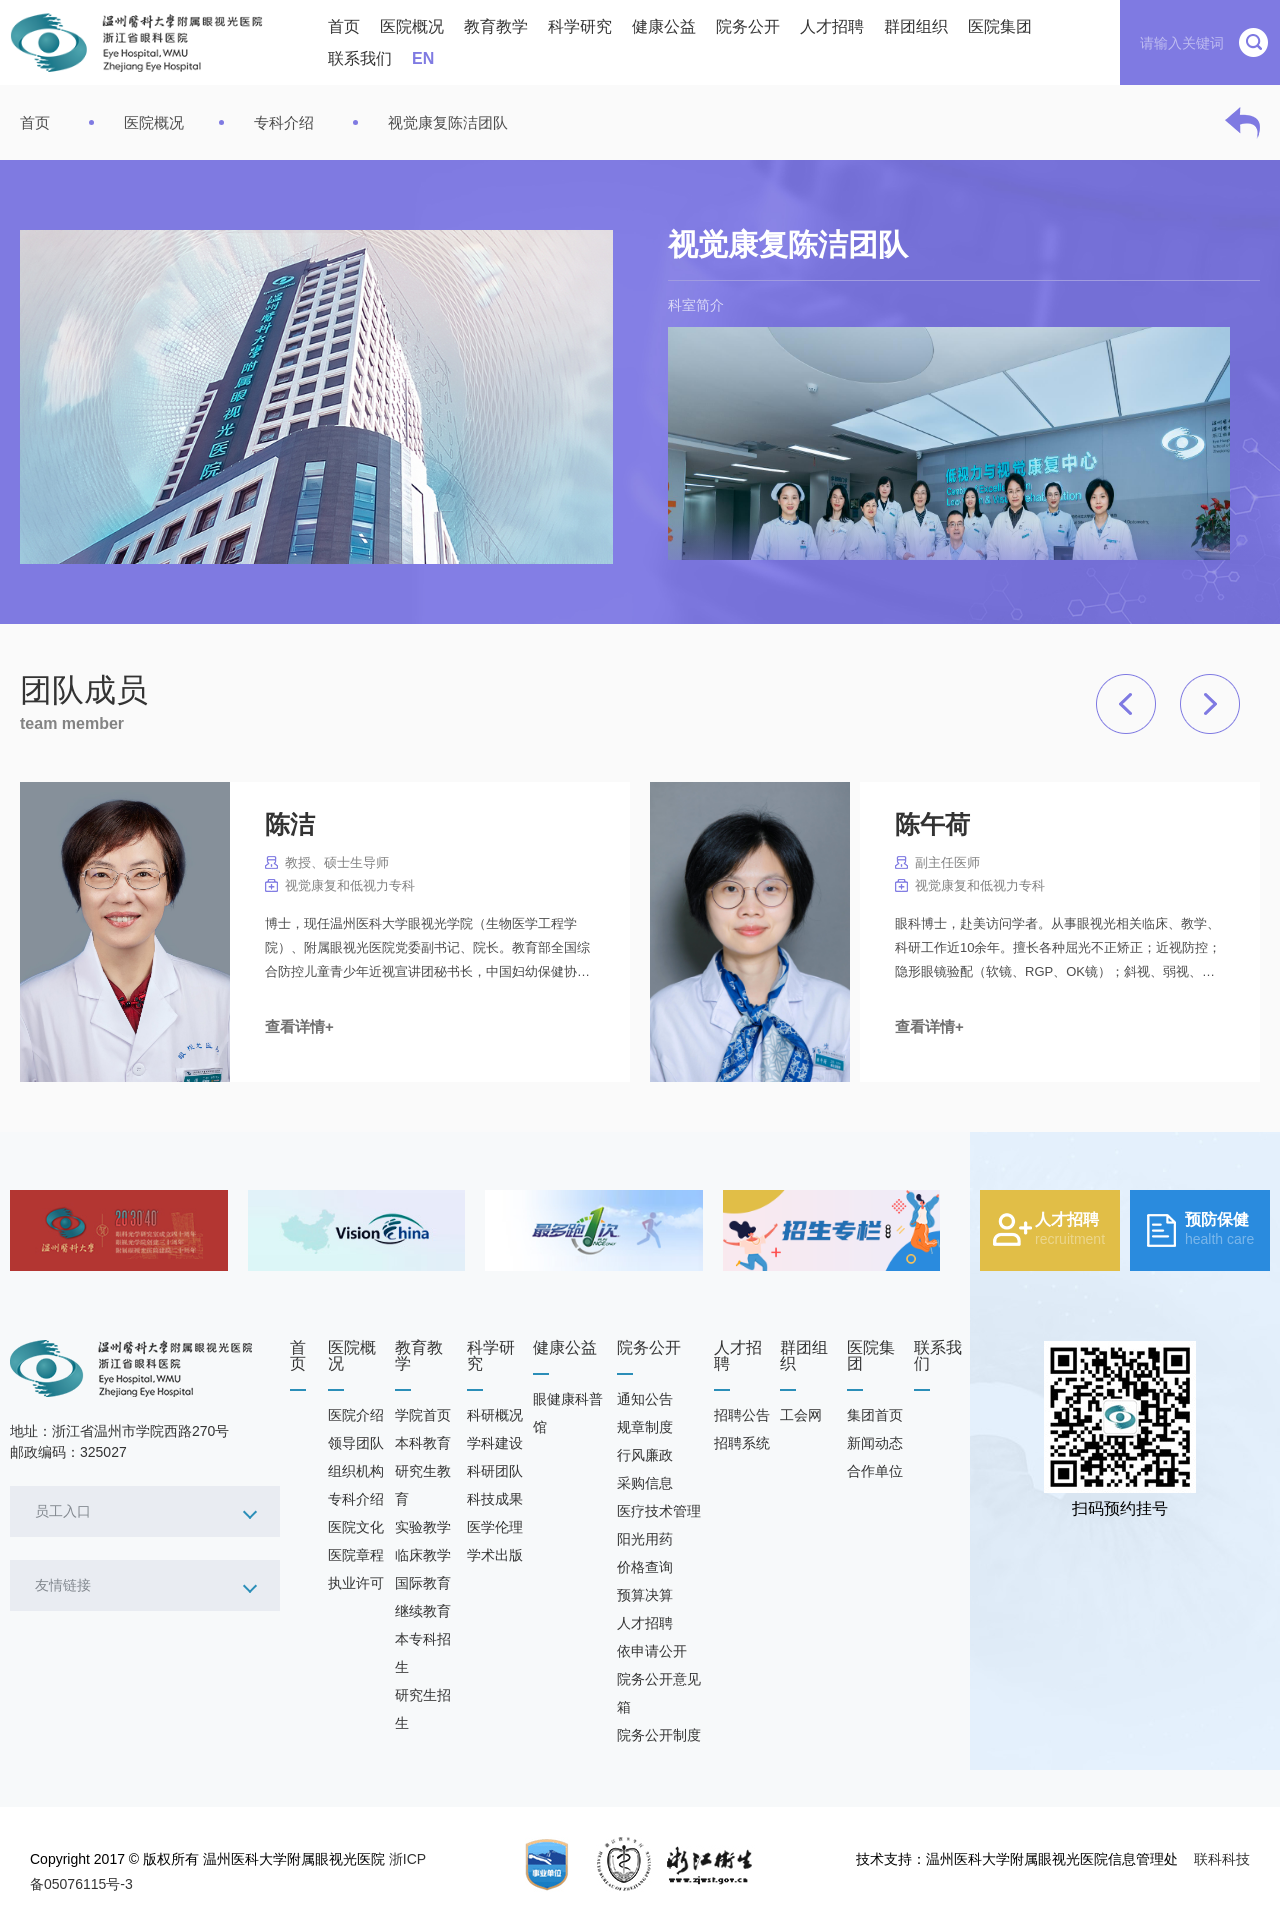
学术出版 (495, 1555)
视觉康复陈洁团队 (448, 122)
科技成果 (495, 1499)
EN (423, 58)
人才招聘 (832, 26)
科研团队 (495, 1471)
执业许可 (356, 1583)
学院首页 (423, 1415)
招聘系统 (742, 1443)
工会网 (801, 1415)
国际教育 (423, 1583)
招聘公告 (742, 1415)
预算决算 (645, 1595)
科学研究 (580, 26)
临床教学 (423, 1555)
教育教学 (496, 26)
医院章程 (356, 1555)
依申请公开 (652, 1651)
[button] (1126, 704)
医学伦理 (495, 1527)
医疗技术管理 (659, 1511)
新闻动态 (875, 1443)
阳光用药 (645, 1539)
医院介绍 (356, 1415)
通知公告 (645, 1399)
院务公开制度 (659, 1735)
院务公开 (748, 26)
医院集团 (1000, 26)
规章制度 (645, 1427)
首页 (344, 26)
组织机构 (356, 1471)
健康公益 (664, 26)
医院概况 (412, 26)
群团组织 (916, 26)
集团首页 (875, 1415)
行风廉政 (645, 1455)
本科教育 (423, 1443)
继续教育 (423, 1611)
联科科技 (1222, 1859)
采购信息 (645, 1483)
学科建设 (495, 1443)
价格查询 (645, 1567)
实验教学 (423, 1527)
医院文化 (356, 1527)
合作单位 (875, 1471)
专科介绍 (284, 122)
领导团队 (356, 1443)
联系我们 (360, 58)
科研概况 (495, 1415)
